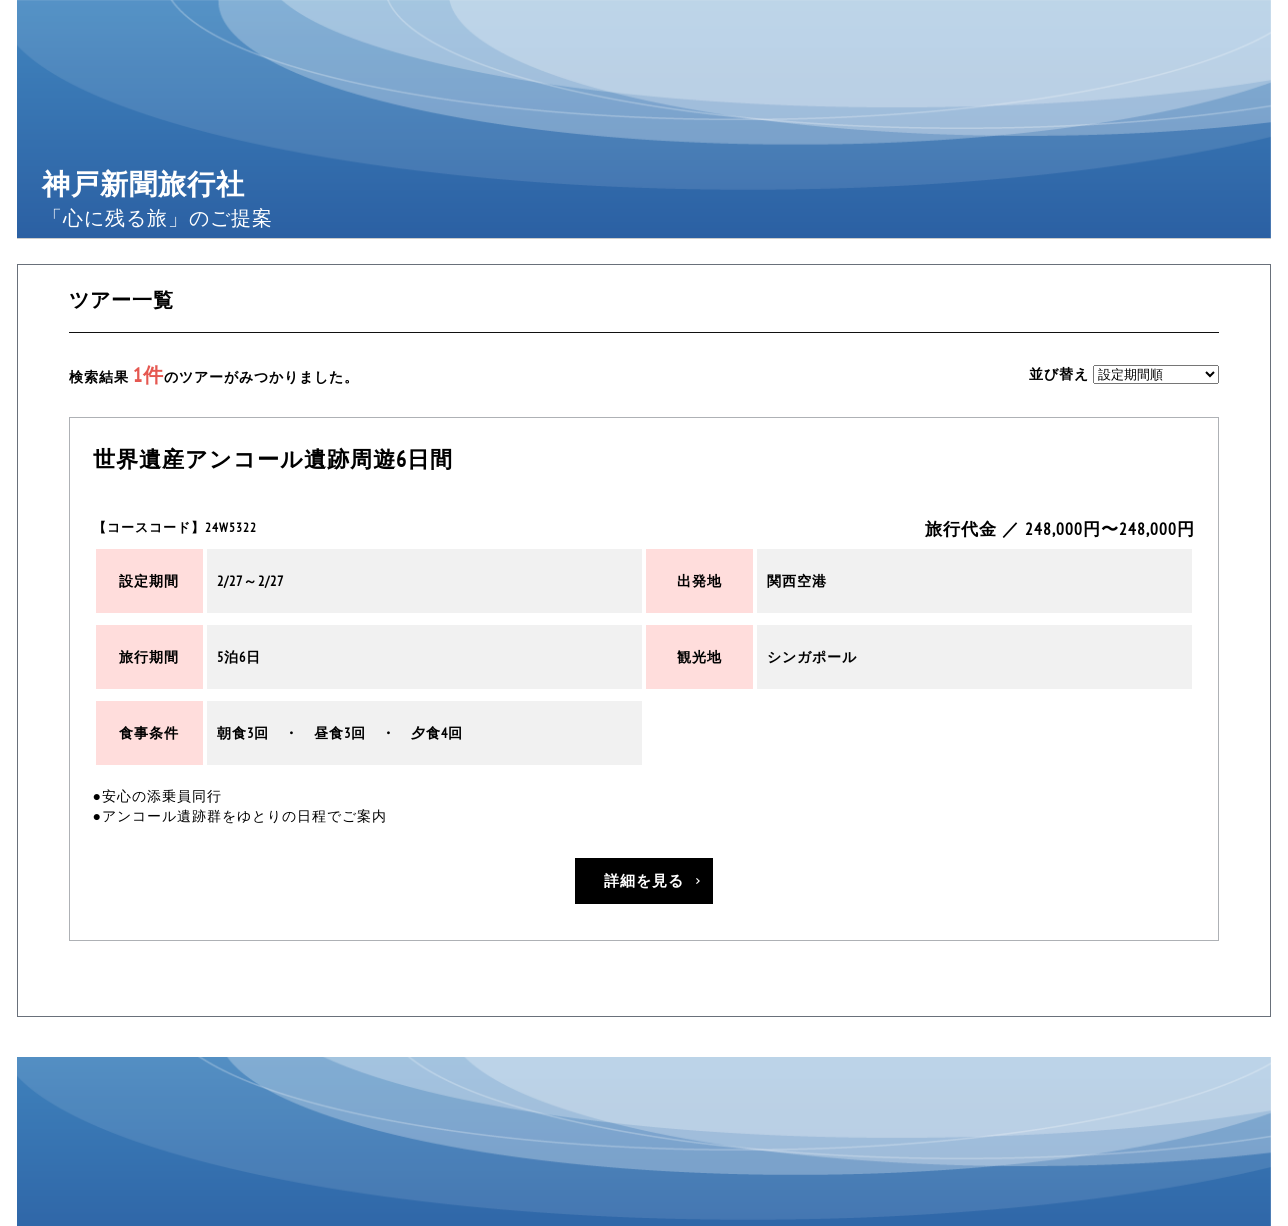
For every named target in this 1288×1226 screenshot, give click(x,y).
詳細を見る (644, 881)
